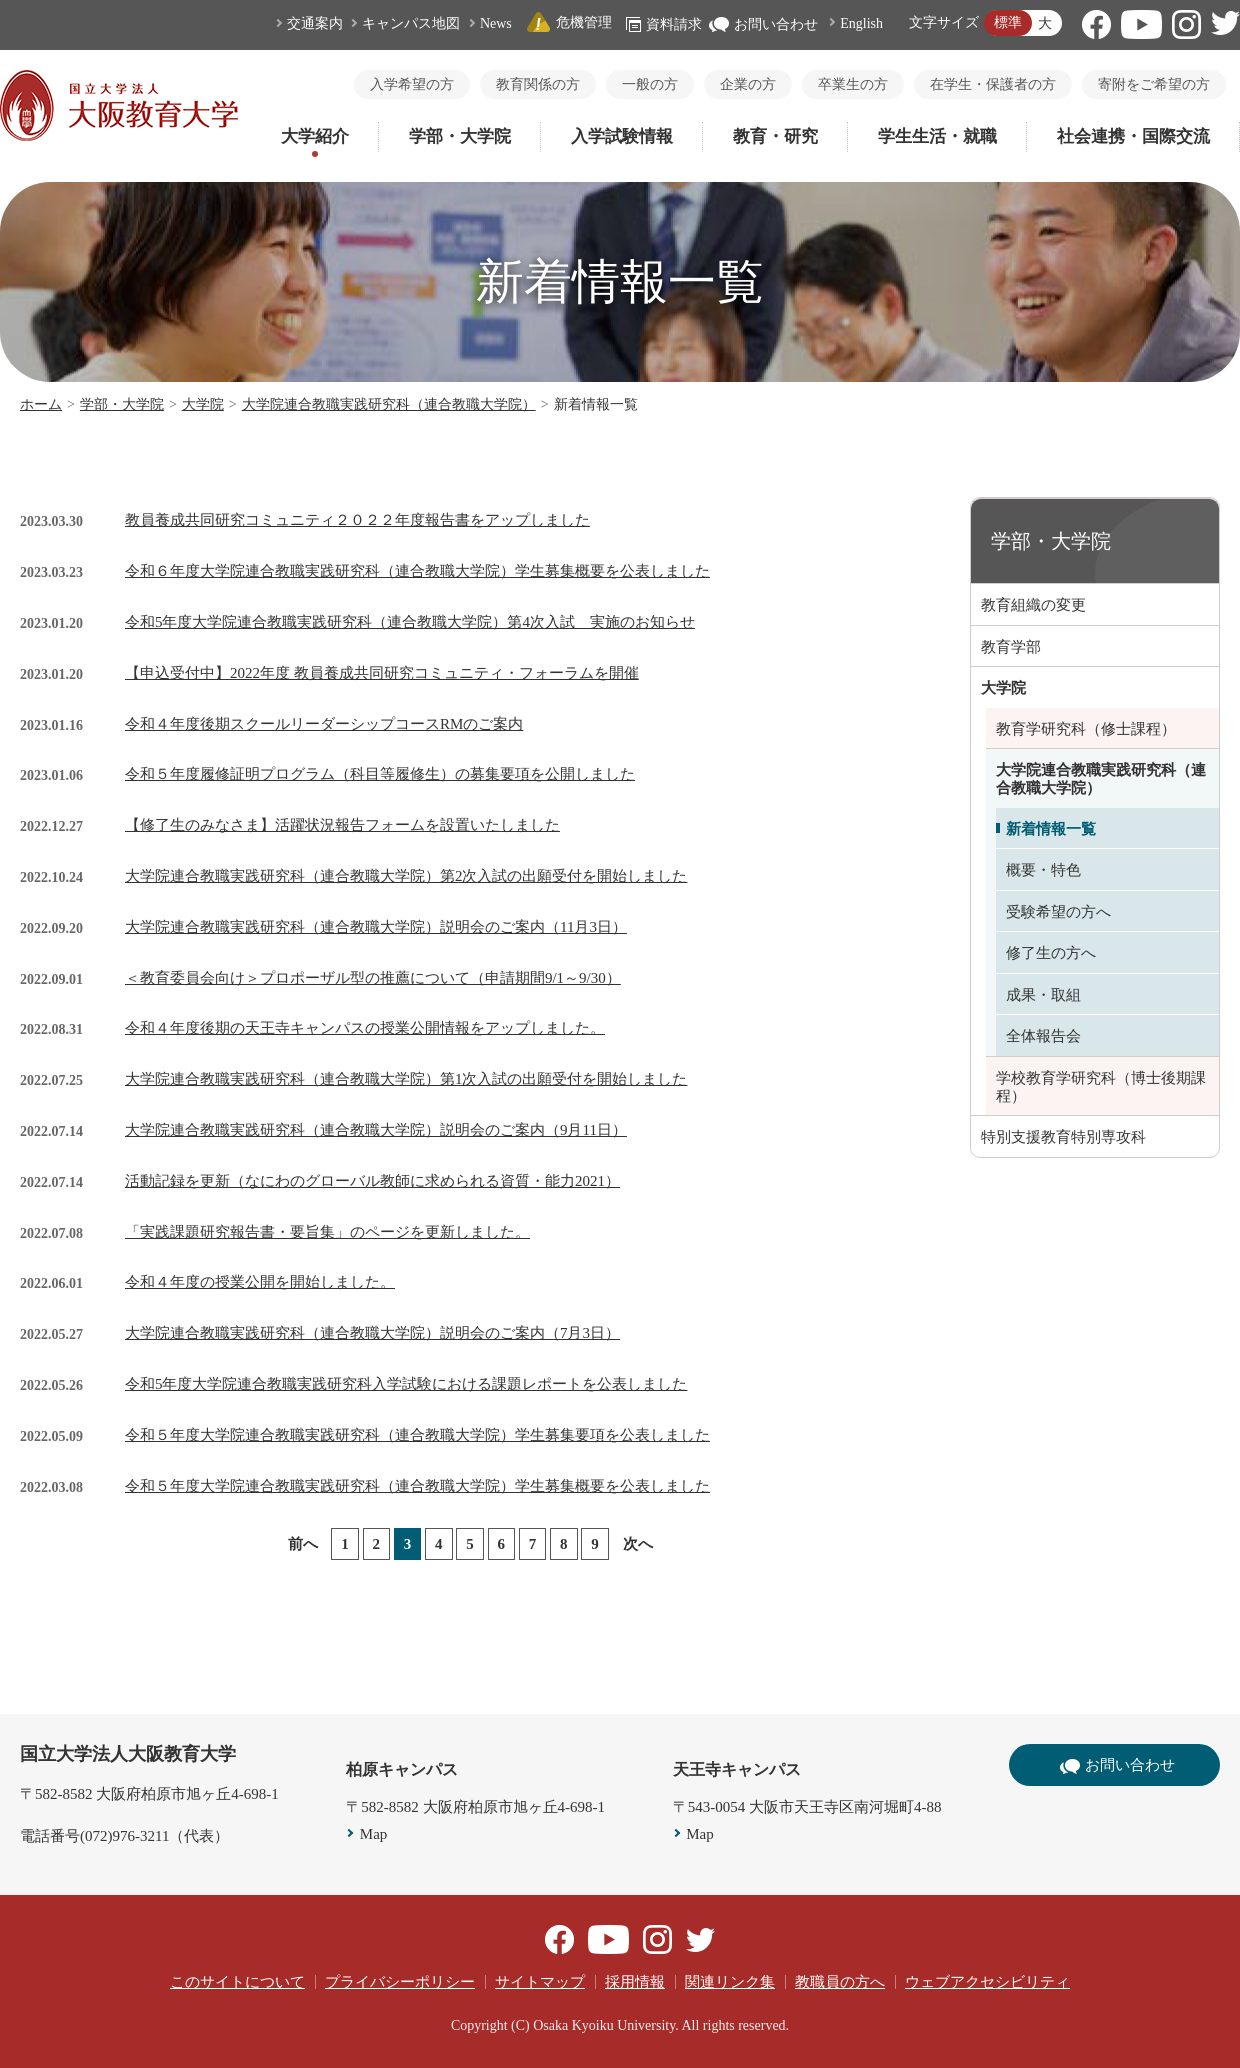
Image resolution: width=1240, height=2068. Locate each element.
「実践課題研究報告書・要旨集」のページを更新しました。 (327, 1232)
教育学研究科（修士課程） (1086, 729)
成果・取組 (1043, 995)
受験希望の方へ (1058, 912)
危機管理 (569, 22)
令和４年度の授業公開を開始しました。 (260, 1282)
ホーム (41, 404)
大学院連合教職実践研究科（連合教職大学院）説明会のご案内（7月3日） (372, 1333)
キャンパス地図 (411, 23)
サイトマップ (540, 1982)
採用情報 (635, 1982)
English (861, 23)
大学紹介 (315, 136)
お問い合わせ (763, 24)
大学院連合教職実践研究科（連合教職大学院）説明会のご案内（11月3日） (376, 927)
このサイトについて (237, 1982)
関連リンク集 (730, 1982)
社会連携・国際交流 (1133, 136)
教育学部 (1011, 647)
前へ (303, 1544)
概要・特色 (1043, 870)
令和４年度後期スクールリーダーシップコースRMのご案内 (324, 724)
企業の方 (748, 84)
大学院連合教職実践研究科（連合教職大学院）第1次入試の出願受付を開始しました (406, 1079)
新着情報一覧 (1051, 829)
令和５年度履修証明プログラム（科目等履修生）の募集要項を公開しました (380, 774)
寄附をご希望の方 (1154, 84)
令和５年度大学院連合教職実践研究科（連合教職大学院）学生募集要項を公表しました (417, 1435)
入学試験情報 (622, 136)
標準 (1008, 22)
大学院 (203, 404)
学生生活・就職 (937, 136)
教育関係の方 (538, 84)
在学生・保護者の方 (993, 84)
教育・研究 (775, 136)
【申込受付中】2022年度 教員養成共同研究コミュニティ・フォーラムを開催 (382, 673)
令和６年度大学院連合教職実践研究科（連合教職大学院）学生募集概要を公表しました (417, 571)
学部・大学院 (460, 136)
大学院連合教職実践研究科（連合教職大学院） (389, 404)
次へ (638, 1544)
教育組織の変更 (1033, 605)
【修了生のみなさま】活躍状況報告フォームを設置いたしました (342, 825)
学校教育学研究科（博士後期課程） (1101, 1087)
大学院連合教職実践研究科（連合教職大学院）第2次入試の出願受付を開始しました (406, 876)
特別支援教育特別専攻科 (1063, 1137)
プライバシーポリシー (400, 1982)
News (496, 23)
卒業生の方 (853, 84)
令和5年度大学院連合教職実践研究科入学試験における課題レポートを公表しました (406, 1384)
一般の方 (650, 84)
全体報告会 (1043, 1036)
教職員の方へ (840, 1982)
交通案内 (315, 23)
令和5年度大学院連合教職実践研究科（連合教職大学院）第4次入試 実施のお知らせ (410, 622)
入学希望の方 (412, 84)
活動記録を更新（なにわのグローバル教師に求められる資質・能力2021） (372, 1181)
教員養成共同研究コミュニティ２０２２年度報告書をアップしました (357, 520)
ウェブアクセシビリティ (987, 1982)
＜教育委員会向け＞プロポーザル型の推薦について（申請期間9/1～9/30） (373, 978)
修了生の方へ (1051, 953)
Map (374, 1834)
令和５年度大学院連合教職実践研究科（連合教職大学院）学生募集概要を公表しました (417, 1486)
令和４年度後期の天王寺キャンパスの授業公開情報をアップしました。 (365, 1028)
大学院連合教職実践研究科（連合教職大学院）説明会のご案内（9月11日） (376, 1130)
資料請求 (664, 24)
